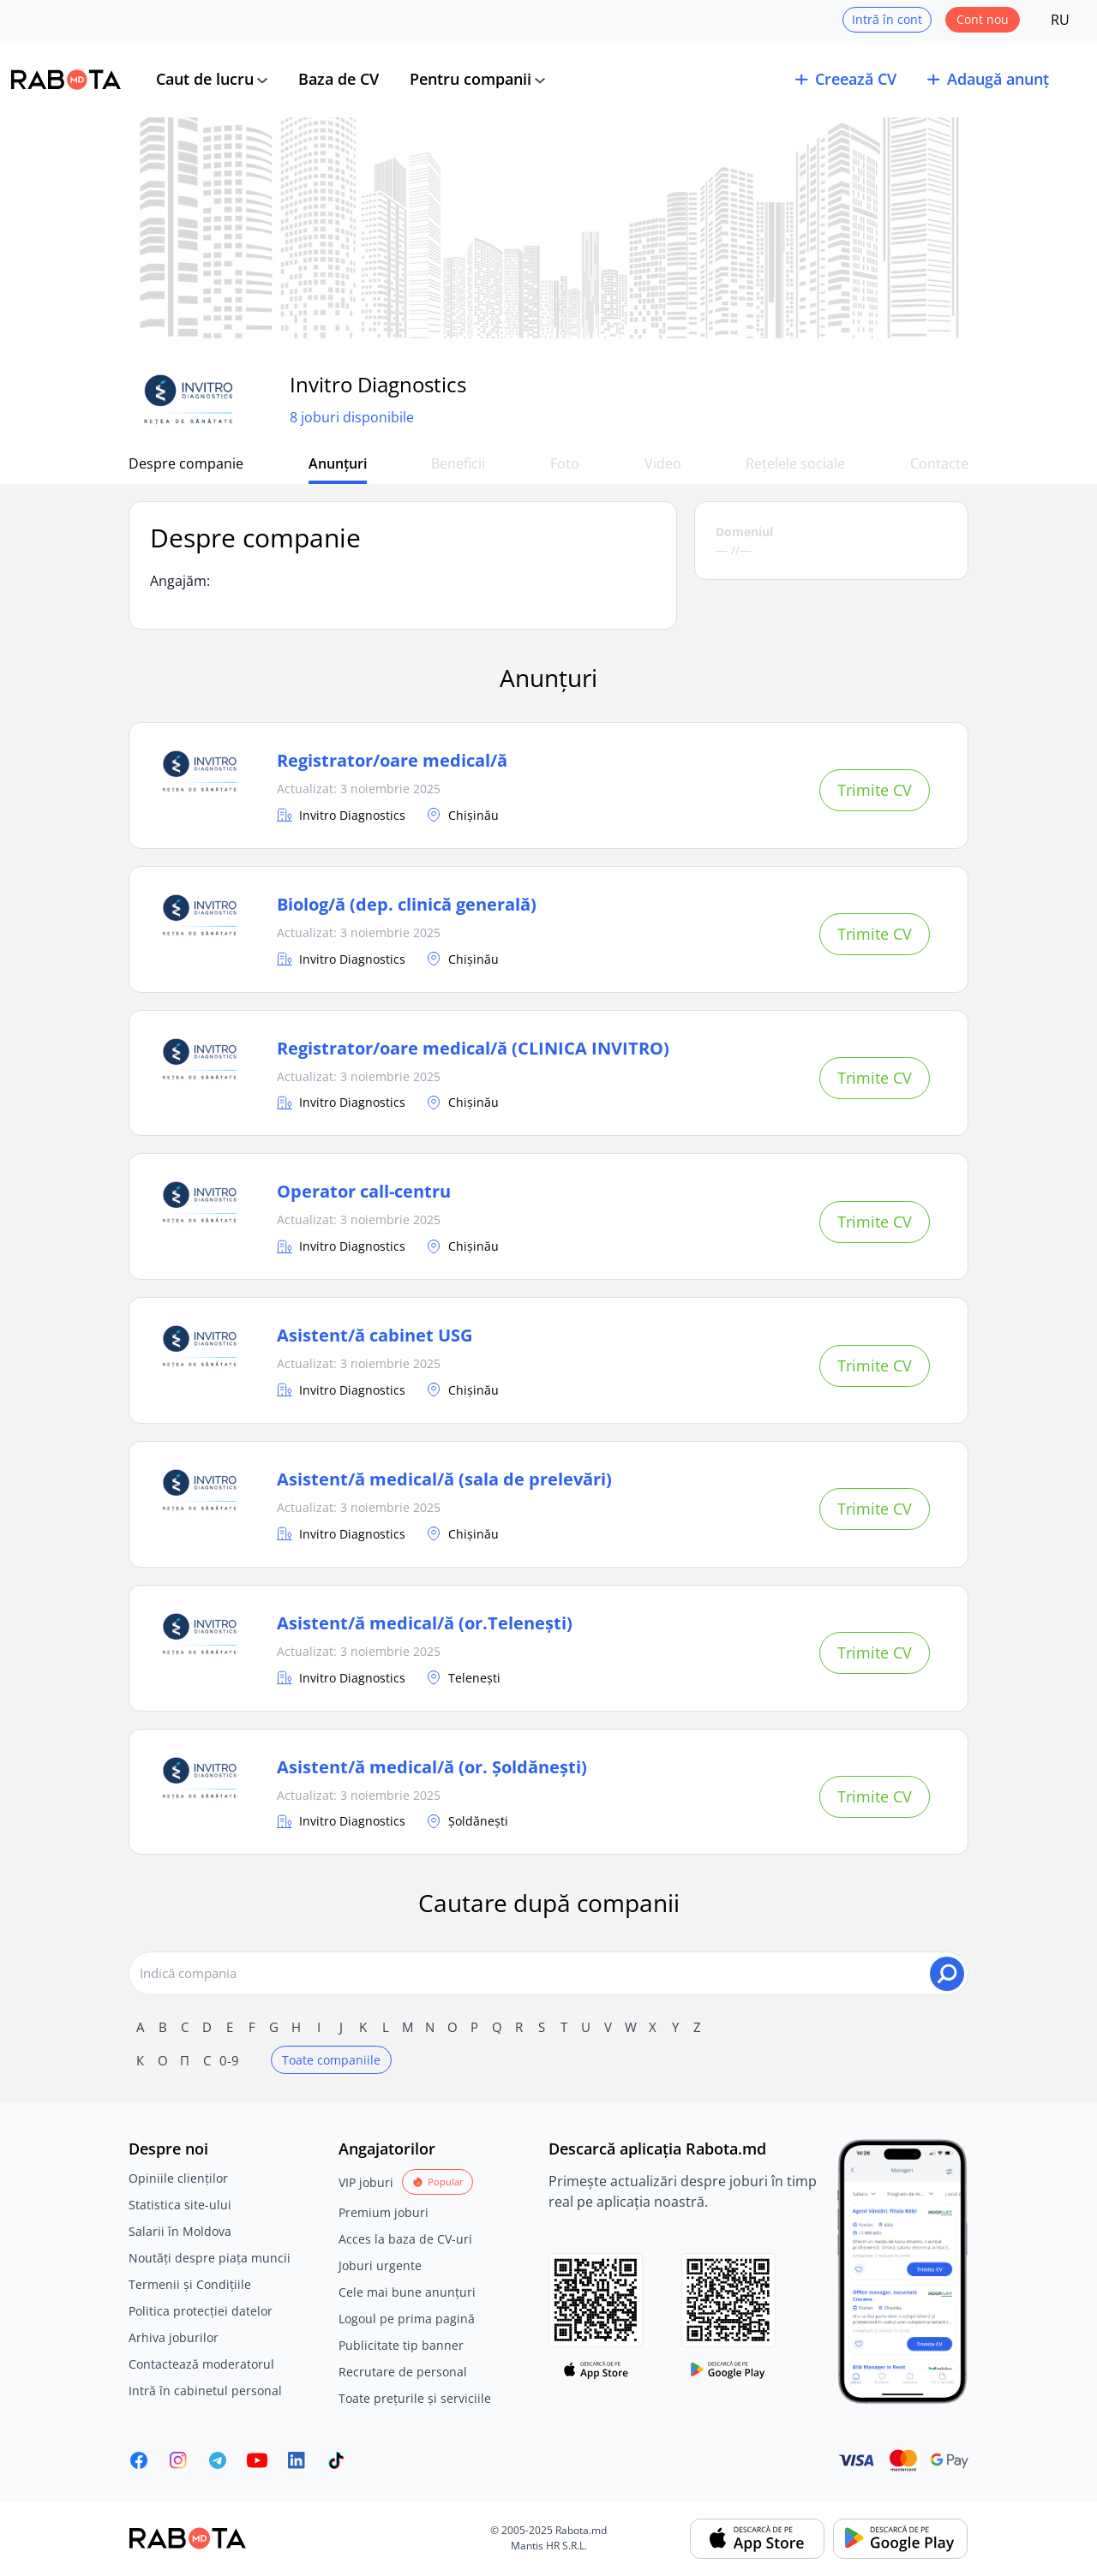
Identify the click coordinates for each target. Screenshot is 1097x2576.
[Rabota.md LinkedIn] (296, 2460)
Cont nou (982, 19)
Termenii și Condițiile (190, 2284)
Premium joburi (384, 2212)
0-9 (229, 2060)
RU (1060, 19)
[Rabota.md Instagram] (178, 2460)
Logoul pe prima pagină (407, 2318)
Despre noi (168, 2148)
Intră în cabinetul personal (205, 2390)
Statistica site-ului (180, 2204)
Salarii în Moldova (180, 2231)
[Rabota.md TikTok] (336, 2460)
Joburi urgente (380, 2265)
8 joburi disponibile (352, 417)
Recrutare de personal (403, 2372)
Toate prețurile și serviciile (415, 2398)
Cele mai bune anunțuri (407, 2292)
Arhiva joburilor (174, 2337)
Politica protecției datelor (201, 2311)
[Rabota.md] (66, 80)
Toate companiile (331, 2060)
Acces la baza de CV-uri (405, 2239)
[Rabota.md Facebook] (139, 2460)
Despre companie (186, 463)
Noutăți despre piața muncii (210, 2258)
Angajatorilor (387, 2148)
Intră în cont (887, 19)
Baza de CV (338, 79)
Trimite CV (874, 790)
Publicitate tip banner (401, 2345)
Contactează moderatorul (201, 2364)
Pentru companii (470, 79)
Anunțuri (338, 463)
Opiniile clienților (178, 2178)
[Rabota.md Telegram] (218, 2460)
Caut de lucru (205, 79)
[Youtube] (257, 2460)
